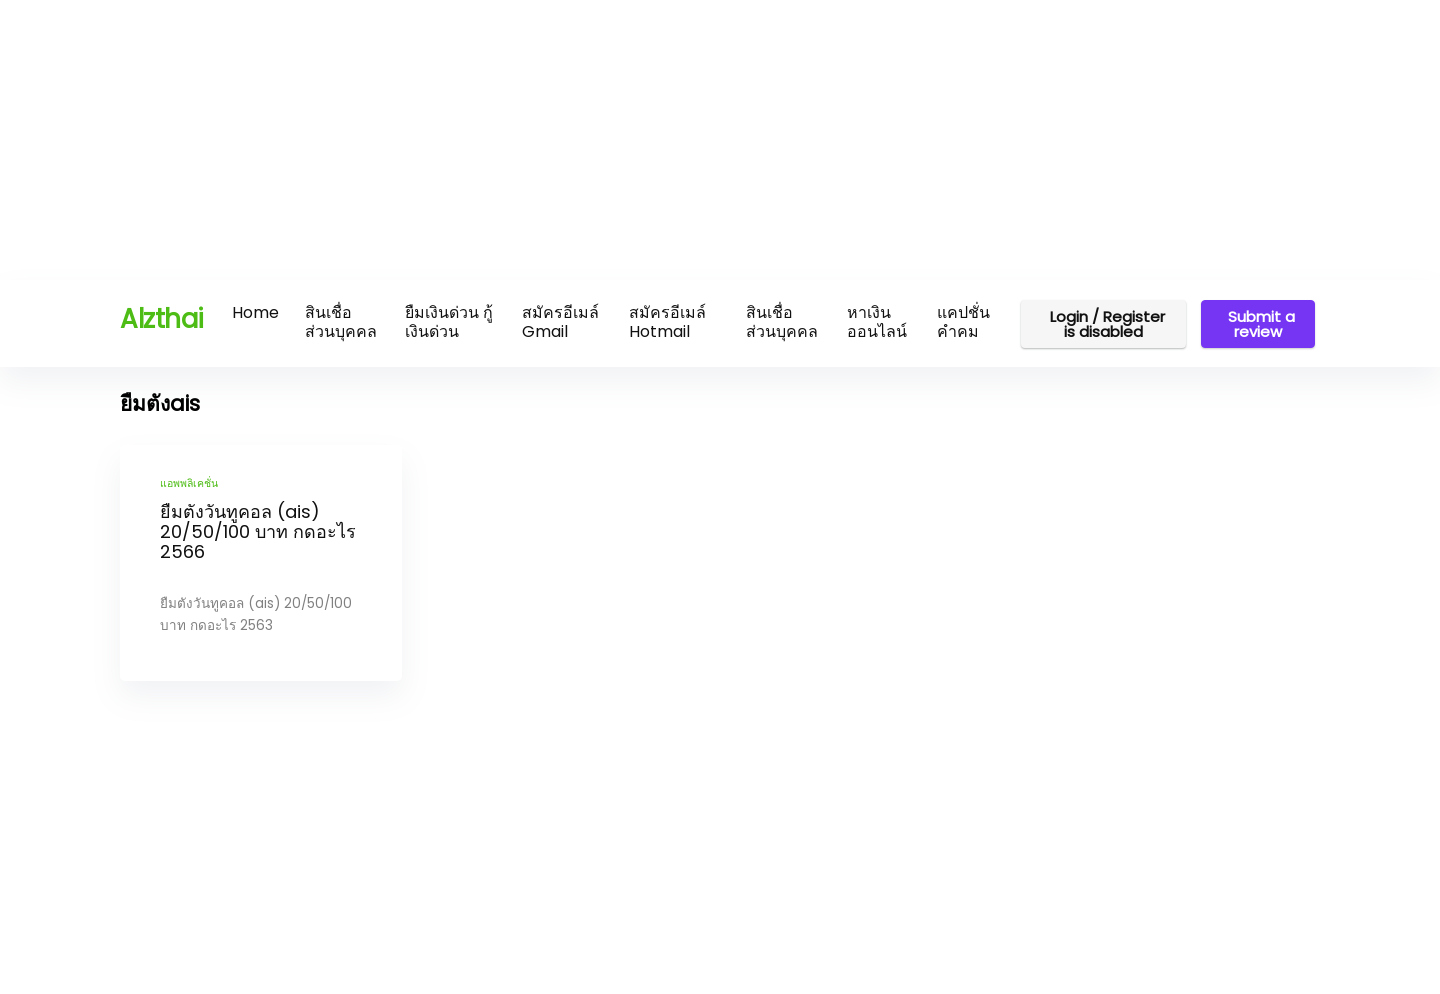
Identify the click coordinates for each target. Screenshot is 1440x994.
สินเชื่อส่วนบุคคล (341, 322)
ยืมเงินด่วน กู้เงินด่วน (449, 322)
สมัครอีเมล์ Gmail (560, 322)
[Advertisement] (600, 140)
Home (255, 312)
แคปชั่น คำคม (963, 322)
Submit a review (1257, 324)
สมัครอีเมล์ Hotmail (667, 322)
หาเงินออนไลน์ (877, 322)
